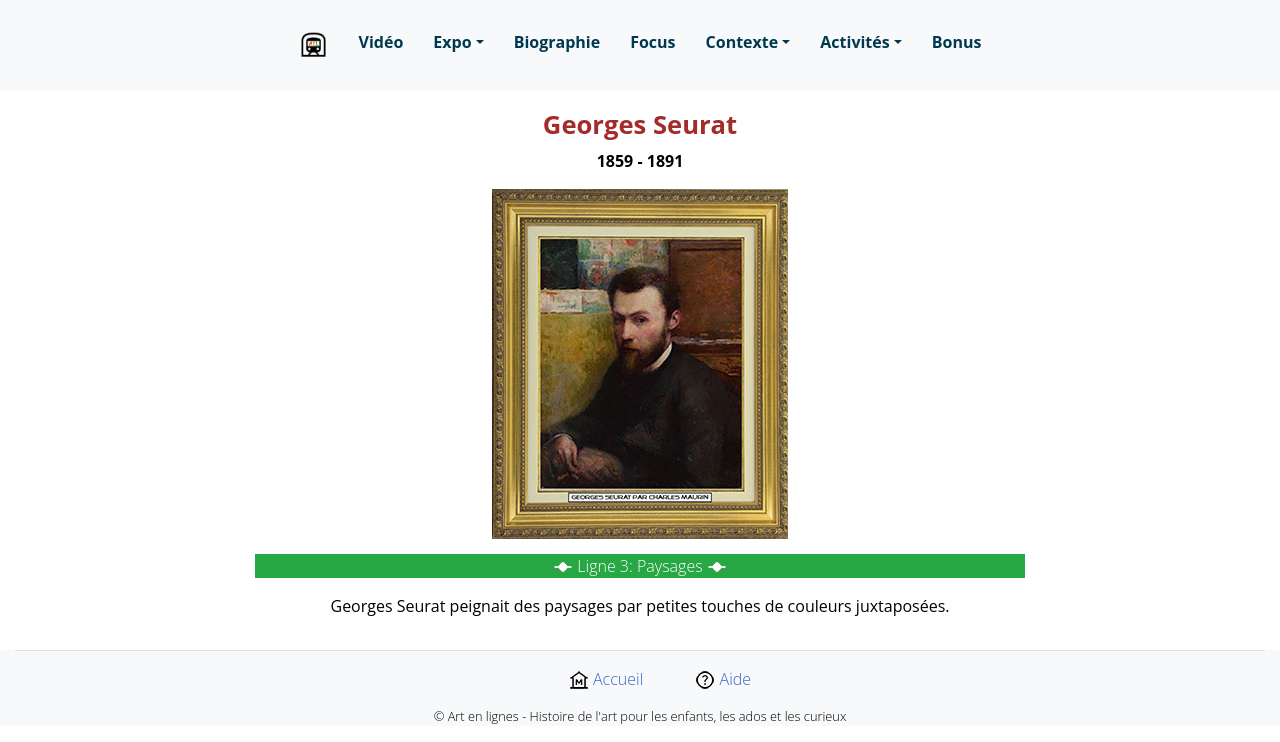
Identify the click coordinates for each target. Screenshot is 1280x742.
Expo (452, 42)
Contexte (742, 42)
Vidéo (381, 42)
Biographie (557, 42)
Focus (652, 42)
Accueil (606, 679)
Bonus (957, 42)
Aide (723, 679)
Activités (854, 42)
